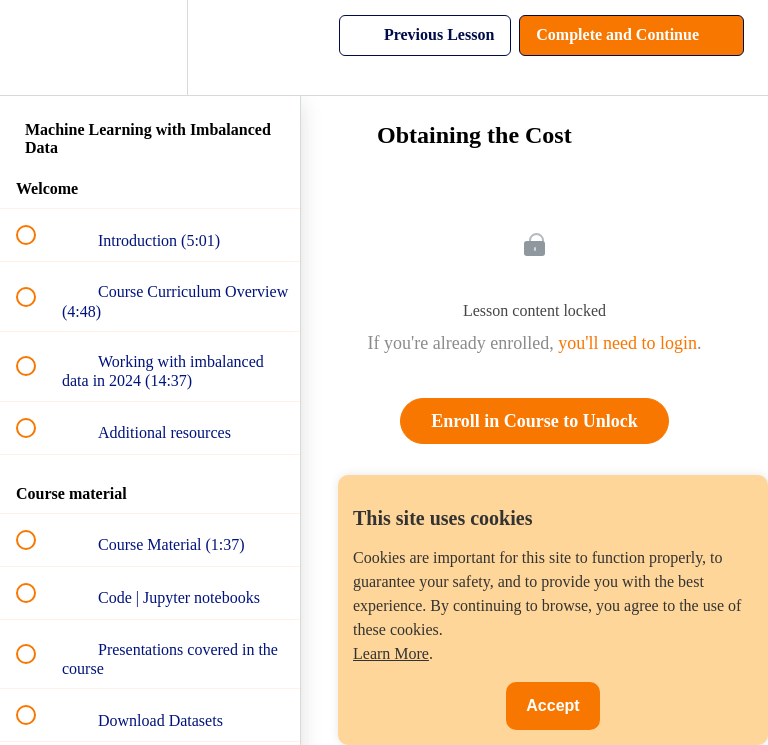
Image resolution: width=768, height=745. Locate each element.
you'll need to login (627, 343)
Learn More (391, 653)
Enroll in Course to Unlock (534, 421)
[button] (37, 47)
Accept (552, 705)
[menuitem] (150, 47)
